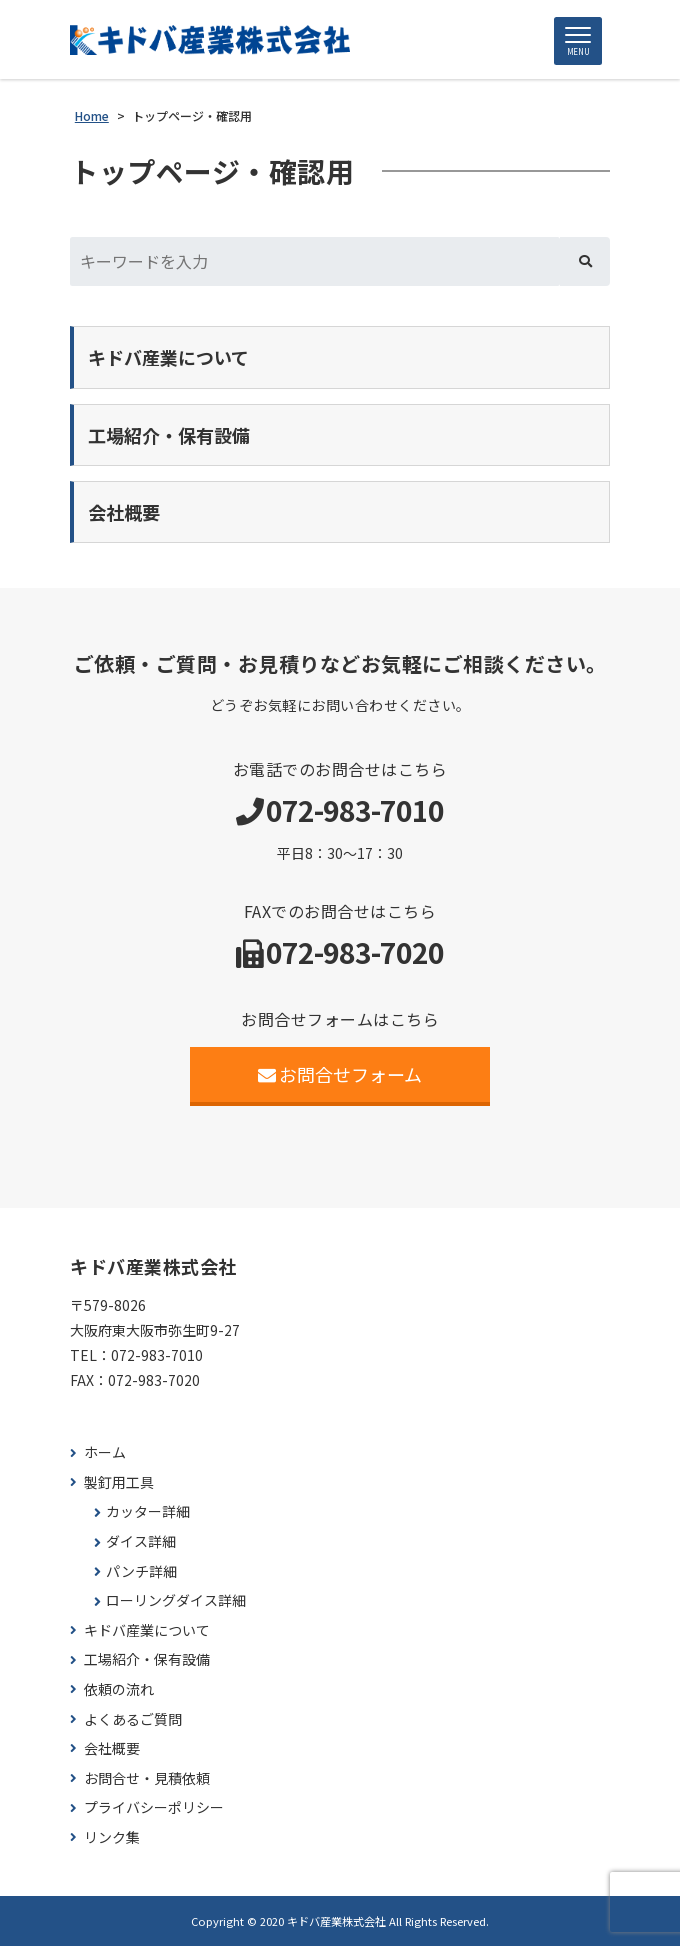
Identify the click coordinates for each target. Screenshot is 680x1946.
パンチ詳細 (141, 1571)
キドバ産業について (147, 1630)
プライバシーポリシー (154, 1807)
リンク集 (112, 1837)
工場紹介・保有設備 (147, 1659)
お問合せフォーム (340, 1074)
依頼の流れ (119, 1689)
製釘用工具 (119, 1482)
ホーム (105, 1452)
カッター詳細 (148, 1511)
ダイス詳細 (141, 1541)
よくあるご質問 (133, 1719)
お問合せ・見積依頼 (147, 1778)
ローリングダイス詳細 (176, 1600)
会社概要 (112, 1748)
